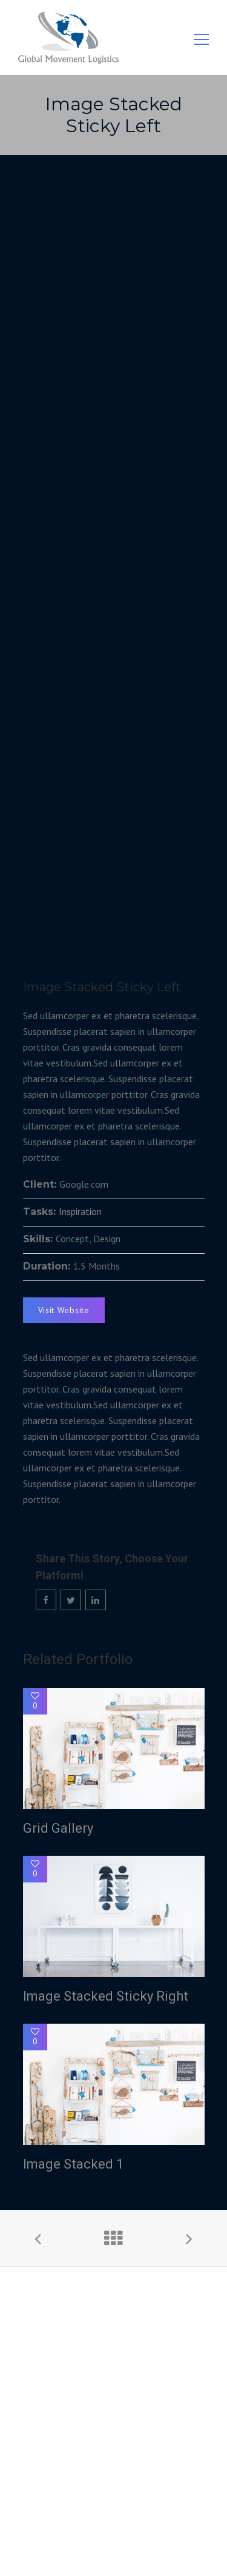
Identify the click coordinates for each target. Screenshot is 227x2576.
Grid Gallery (58, 1828)
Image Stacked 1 (73, 2164)
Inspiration (80, 1211)
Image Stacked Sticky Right (105, 1996)
